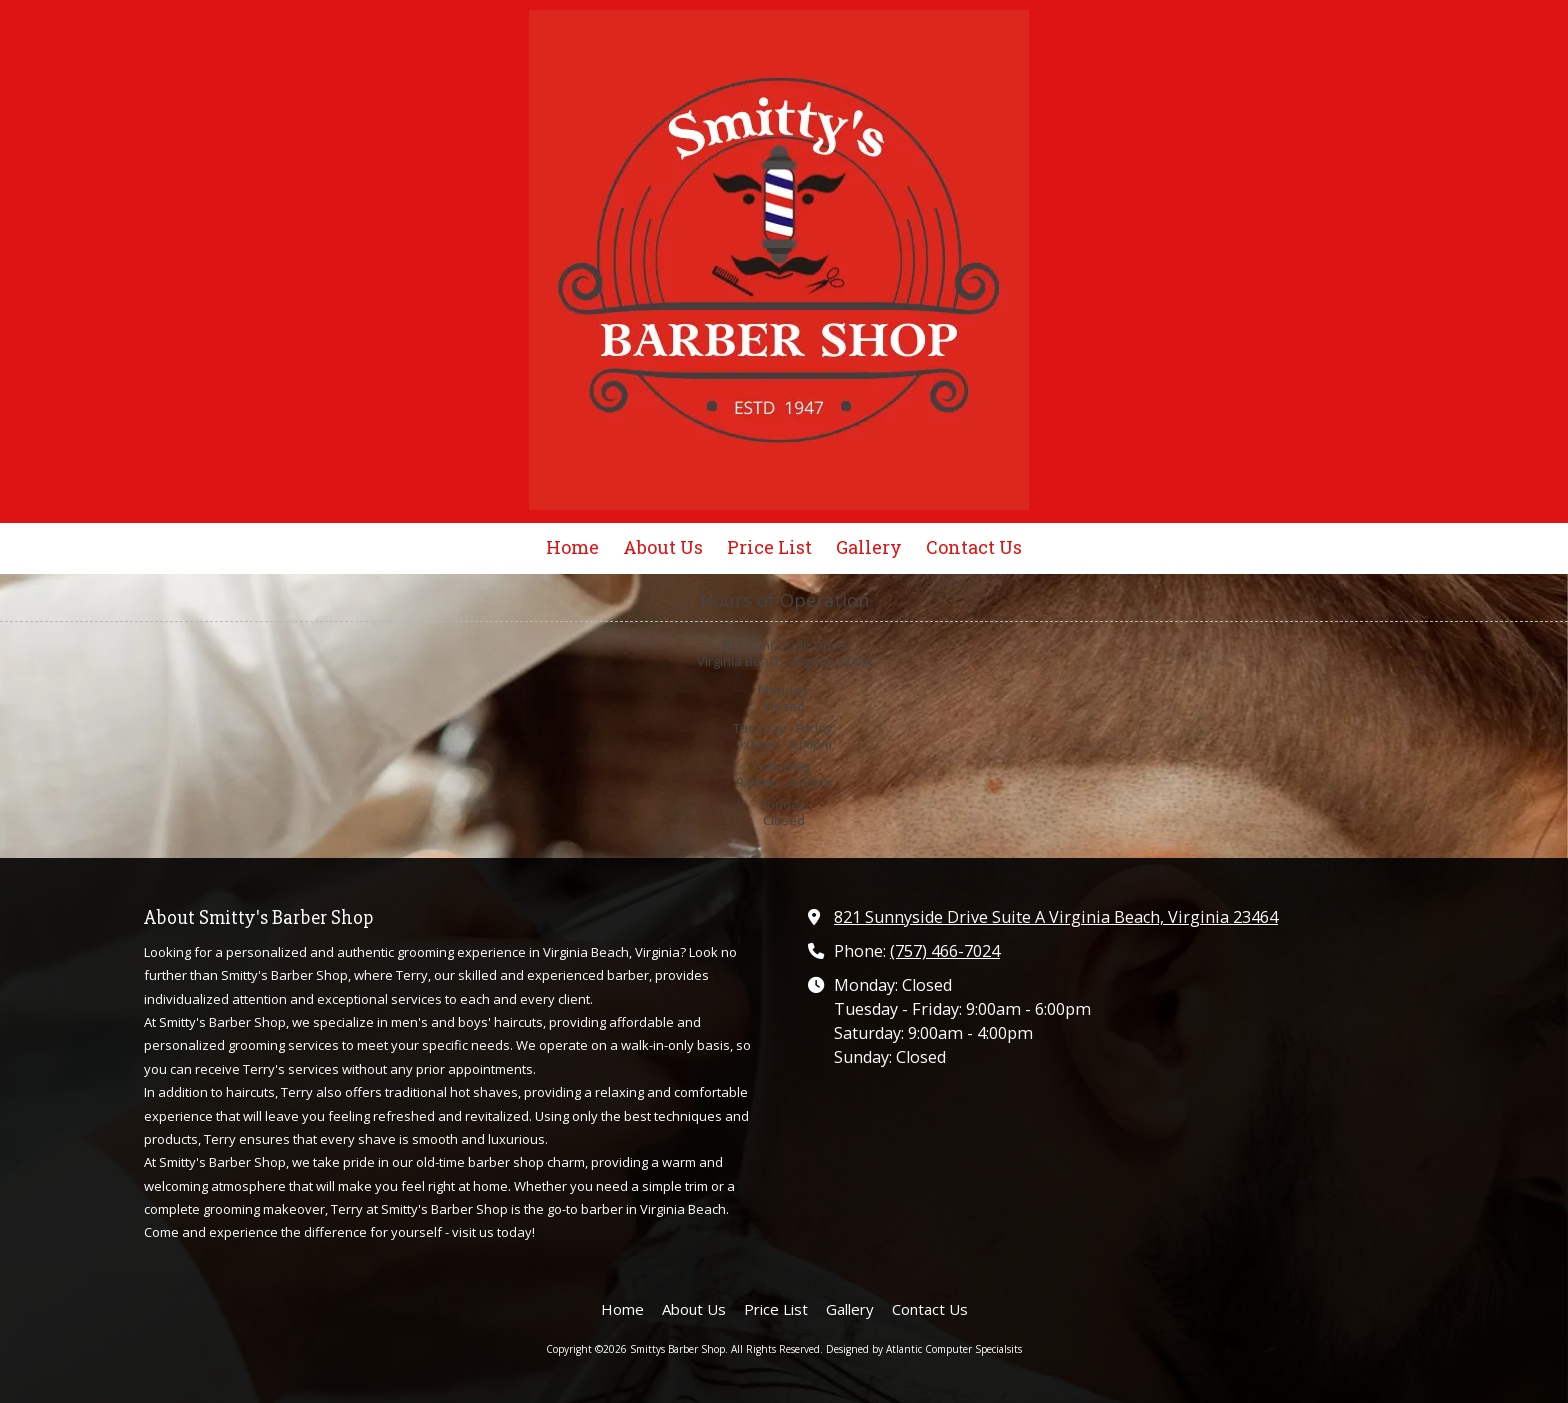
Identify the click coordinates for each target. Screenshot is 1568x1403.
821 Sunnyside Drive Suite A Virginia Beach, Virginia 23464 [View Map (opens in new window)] (1056, 917)
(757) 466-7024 (945, 951)
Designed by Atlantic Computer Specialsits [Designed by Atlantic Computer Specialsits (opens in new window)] (924, 1349)
